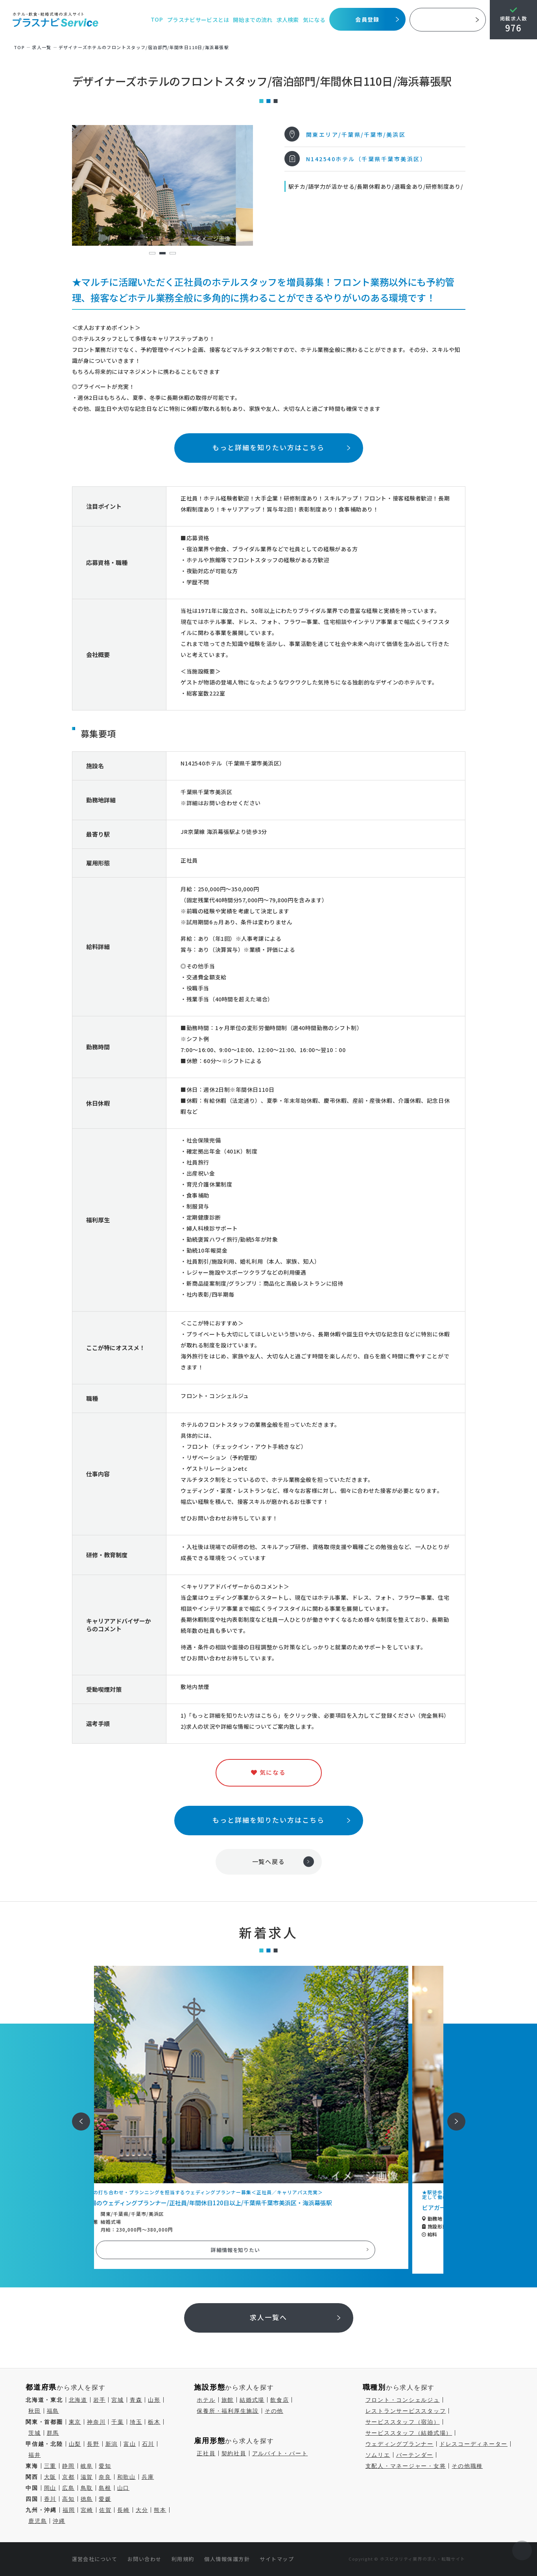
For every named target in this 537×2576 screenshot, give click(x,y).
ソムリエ (377, 2455)
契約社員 (233, 2453)
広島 (68, 2488)
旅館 (227, 2400)
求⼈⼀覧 (42, 47)
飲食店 (279, 2400)
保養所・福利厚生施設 (228, 2411)
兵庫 (148, 2477)
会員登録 (367, 19)
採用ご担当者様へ (448, 20)
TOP (156, 20)
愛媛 (105, 2499)
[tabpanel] (162, 185)
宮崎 (87, 2510)
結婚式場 (252, 2400)
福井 (34, 2455)
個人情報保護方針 (227, 2559)
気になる (314, 20)
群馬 (53, 2433)
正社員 (206, 2453)
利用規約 (183, 2559)
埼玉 (136, 2422)
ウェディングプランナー (399, 2444)
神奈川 (96, 2422)
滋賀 (87, 2477)
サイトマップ (277, 2559)
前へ (76, 2116)
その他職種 (467, 2466)
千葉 (117, 2422)
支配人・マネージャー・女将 (405, 2466)
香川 (50, 2499)
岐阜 (87, 2466)
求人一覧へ (268, 2317)
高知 (68, 2499)
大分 (142, 2510)
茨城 (34, 2433)
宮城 (117, 2400)
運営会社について (95, 2559)
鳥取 (87, 2488)
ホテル (206, 2400)
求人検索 (288, 20)
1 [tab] (152, 253)
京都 (68, 2477)
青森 (136, 2400)
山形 (154, 2400)
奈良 (105, 2477)
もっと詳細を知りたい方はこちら (268, 447)
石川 (148, 2444)
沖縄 (59, 2521)
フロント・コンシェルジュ (402, 2400)
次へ (452, 2116)
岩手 (99, 2400)
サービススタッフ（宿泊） (402, 2422)
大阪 (50, 2477)
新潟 (111, 2444)
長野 (93, 2444)
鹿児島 (37, 2521)
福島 (53, 2411)
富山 (130, 2444)
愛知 (105, 2466)
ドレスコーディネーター (473, 2444)
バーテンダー (415, 2455)
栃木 (154, 2422)
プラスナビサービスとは (198, 20)
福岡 (69, 2510)
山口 (123, 2488)
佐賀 (105, 2510)
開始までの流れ (252, 20)
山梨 (75, 2444)
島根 (105, 2488)
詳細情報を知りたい (268, 2250)
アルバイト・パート (280, 2453)
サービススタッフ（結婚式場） (408, 2433)
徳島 (87, 2499)
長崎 (123, 2510)
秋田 (34, 2411)
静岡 (68, 2466)
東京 (75, 2422)
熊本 (160, 2510)
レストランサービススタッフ (405, 2411)
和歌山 (126, 2477)
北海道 (78, 2400)
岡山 (50, 2488)
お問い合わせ (144, 2559)
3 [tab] (172, 253)
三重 (50, 2466)
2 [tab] (162, 253)
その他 (274, 2411)
